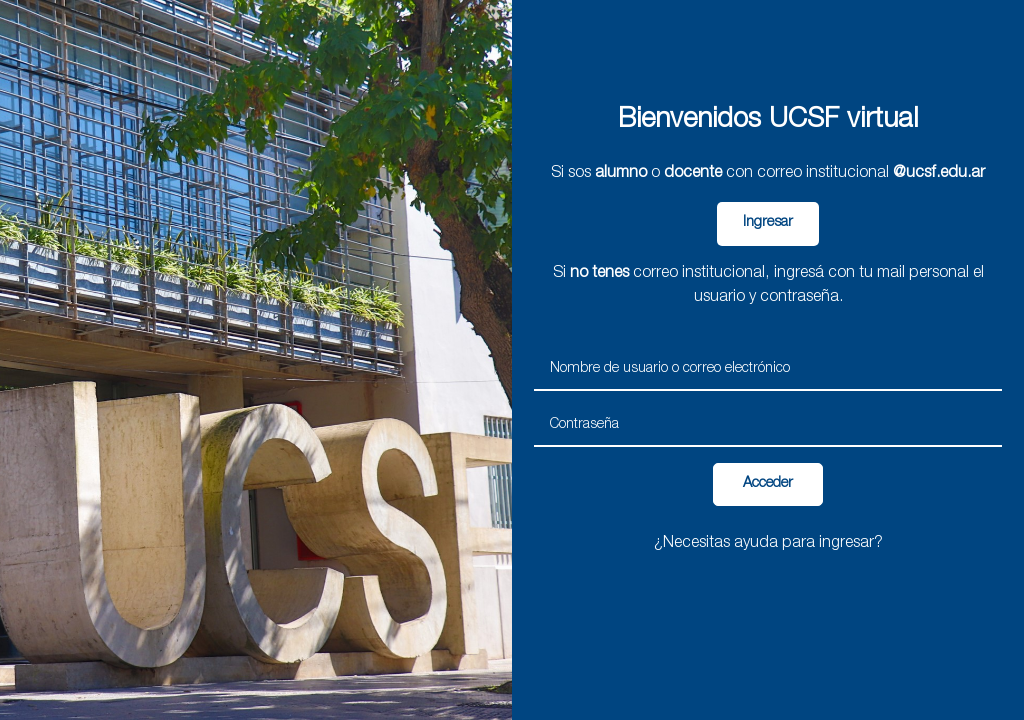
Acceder (768, 484)
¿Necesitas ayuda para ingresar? (768, 544)
